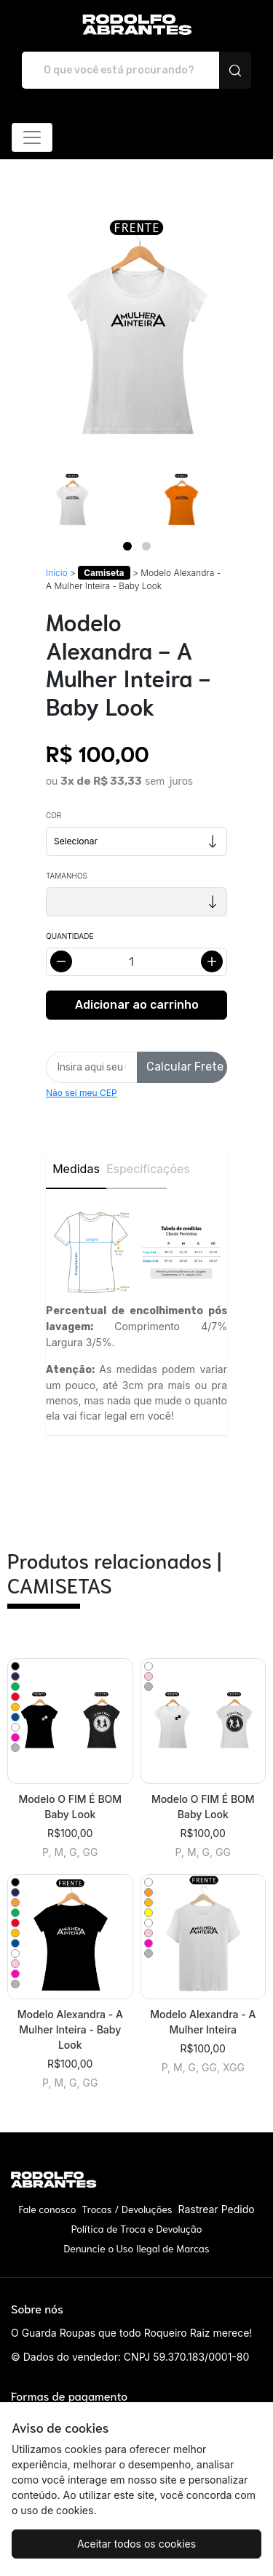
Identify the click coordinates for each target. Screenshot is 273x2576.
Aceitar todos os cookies (136, 2543)
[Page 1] (127, 546)
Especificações (136, 1168)
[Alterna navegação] (32, 137)
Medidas (76, 1168)
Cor (53, 815)
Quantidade (69, 936)
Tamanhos (66, 875)
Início (57, 572)
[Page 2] (146, 546)
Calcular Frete (184, 1066)
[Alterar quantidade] (136, 961)
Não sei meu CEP (81, 1092)
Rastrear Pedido (216, 2209)
